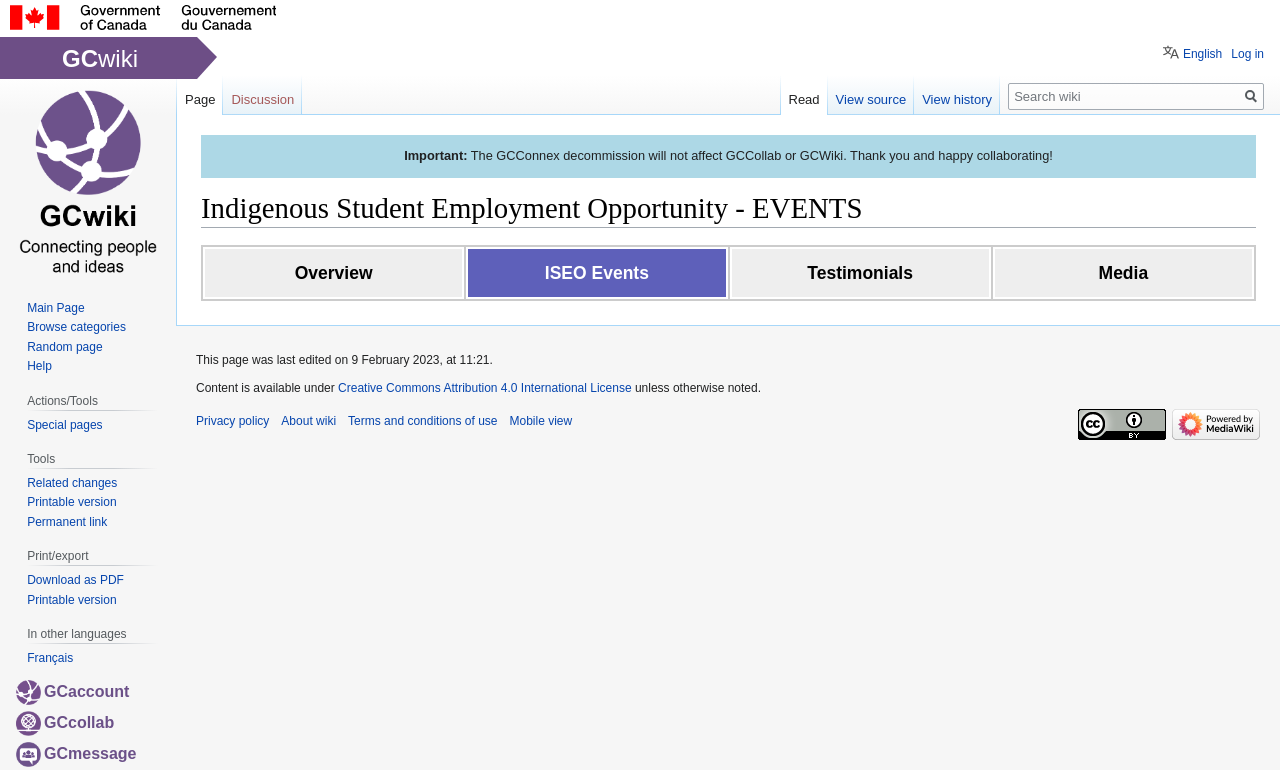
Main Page (55, 308)
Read (804, 99)
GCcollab (65, 722)
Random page (64, 347)
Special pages (64, 425)
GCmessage (76, 753)
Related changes (72, 483)
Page (200, 99)
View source (871, 99)
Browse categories (76, 327)
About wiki (308, 421)
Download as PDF (75, 580)
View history (957, 99)
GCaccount (72, 691)
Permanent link (67, 522)
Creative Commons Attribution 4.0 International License (485, 388)
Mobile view (540, 421)
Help (39, 366)
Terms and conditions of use (422, 421)
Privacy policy (232, 421)
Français (50, 658)
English (1202, 54)
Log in (1247, 54)
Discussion (262, 99)
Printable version (71, 502)
